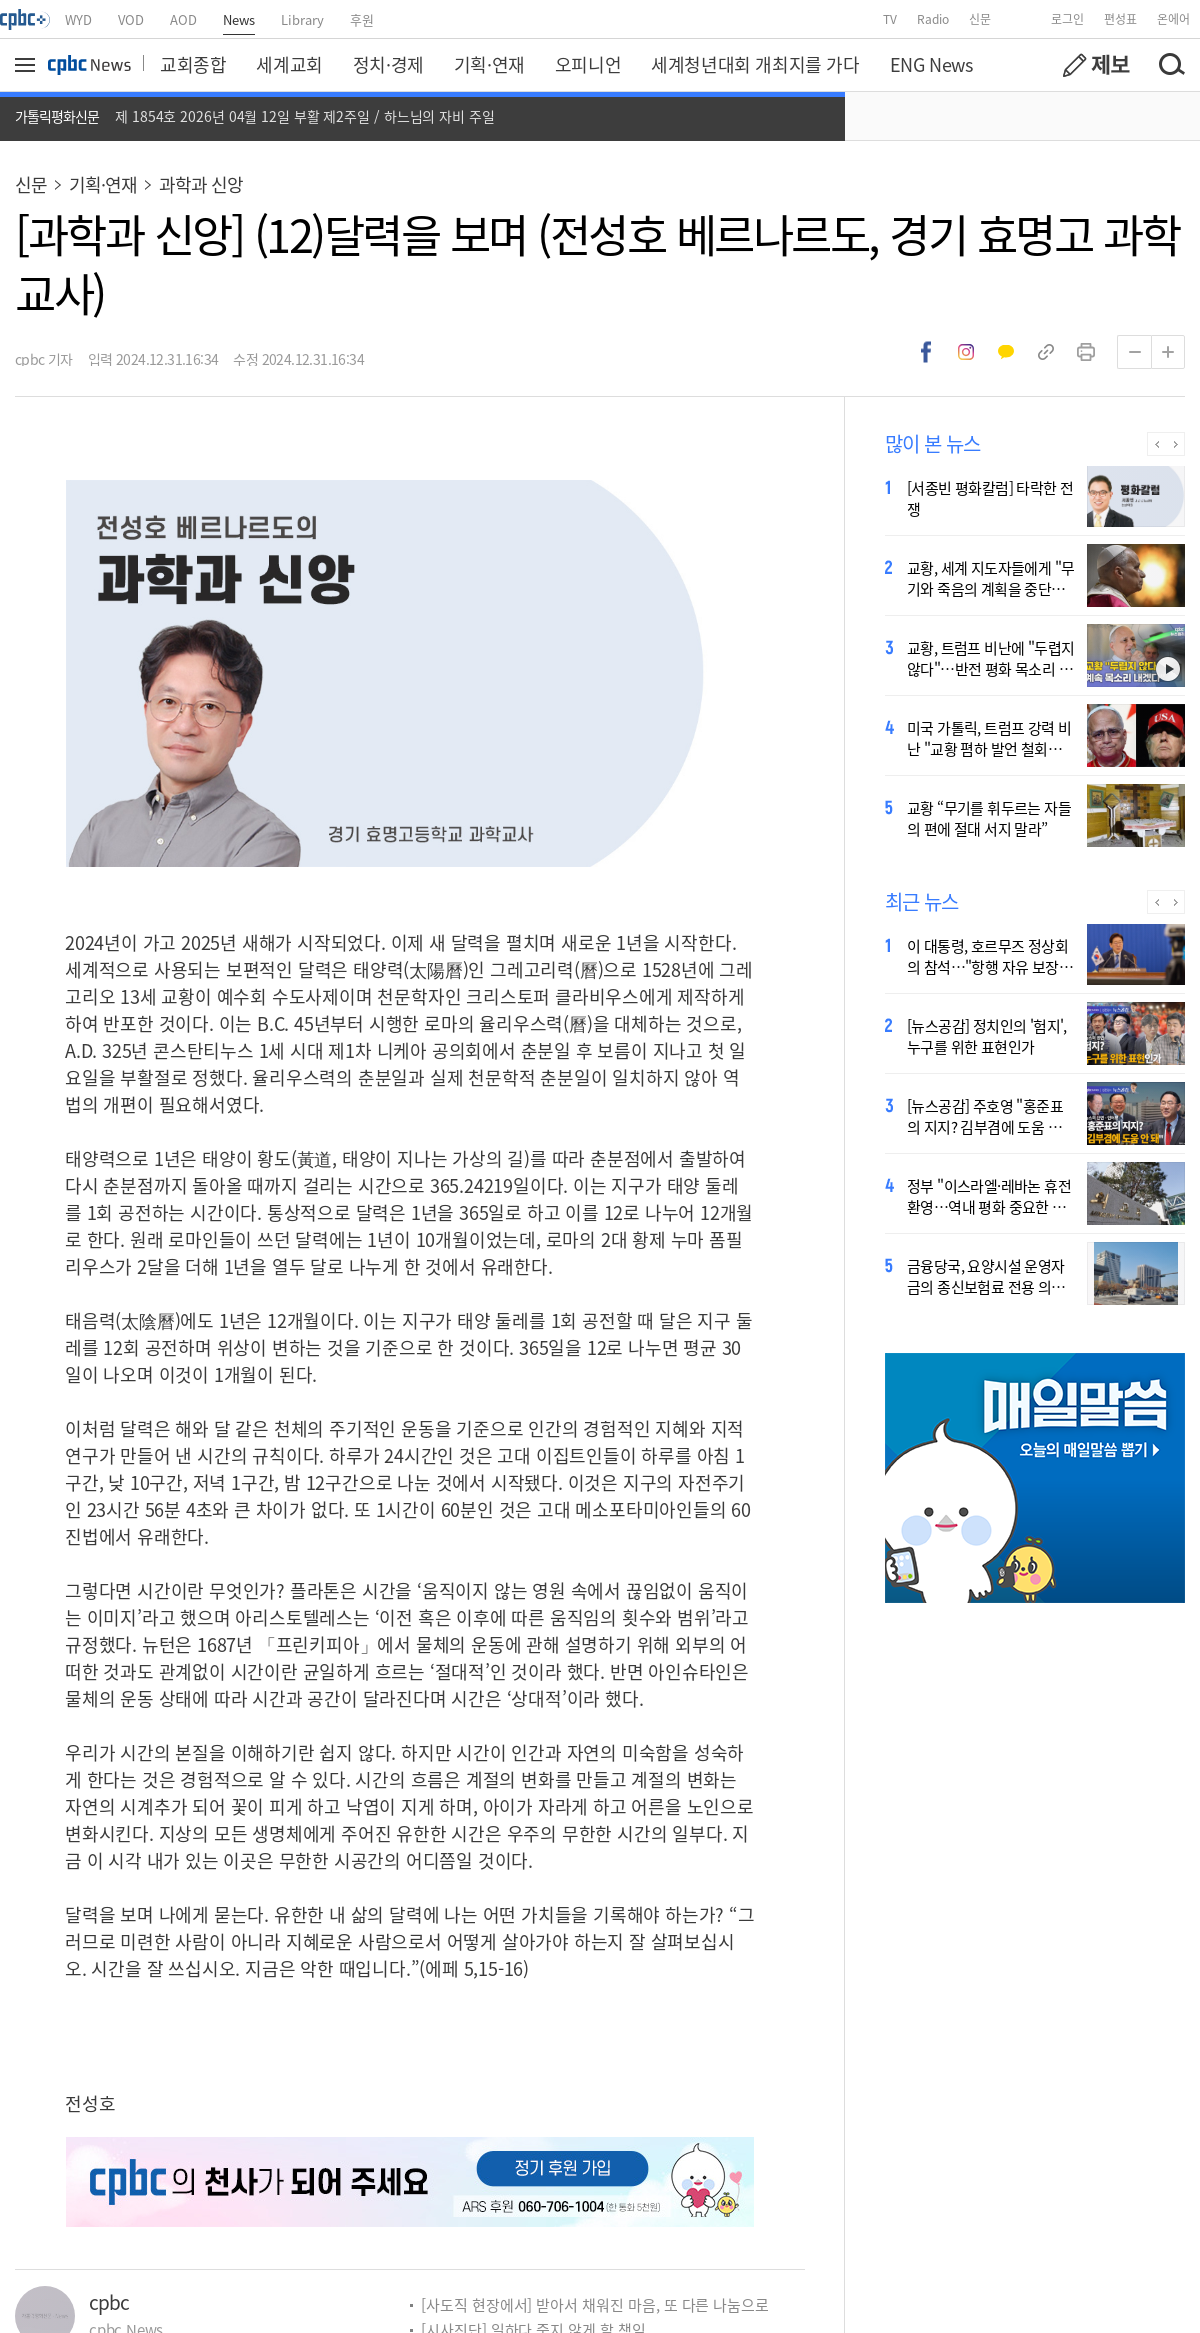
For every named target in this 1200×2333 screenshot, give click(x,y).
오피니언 (588, 64)
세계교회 (289, 64)
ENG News (931, 64)
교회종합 (193, 64)
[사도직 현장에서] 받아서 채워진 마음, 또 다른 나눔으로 (595, 2304)
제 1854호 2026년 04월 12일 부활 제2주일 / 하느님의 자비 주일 (305, 116)
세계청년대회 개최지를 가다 (755, 64)
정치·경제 (388, 64)
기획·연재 (489, 64)
